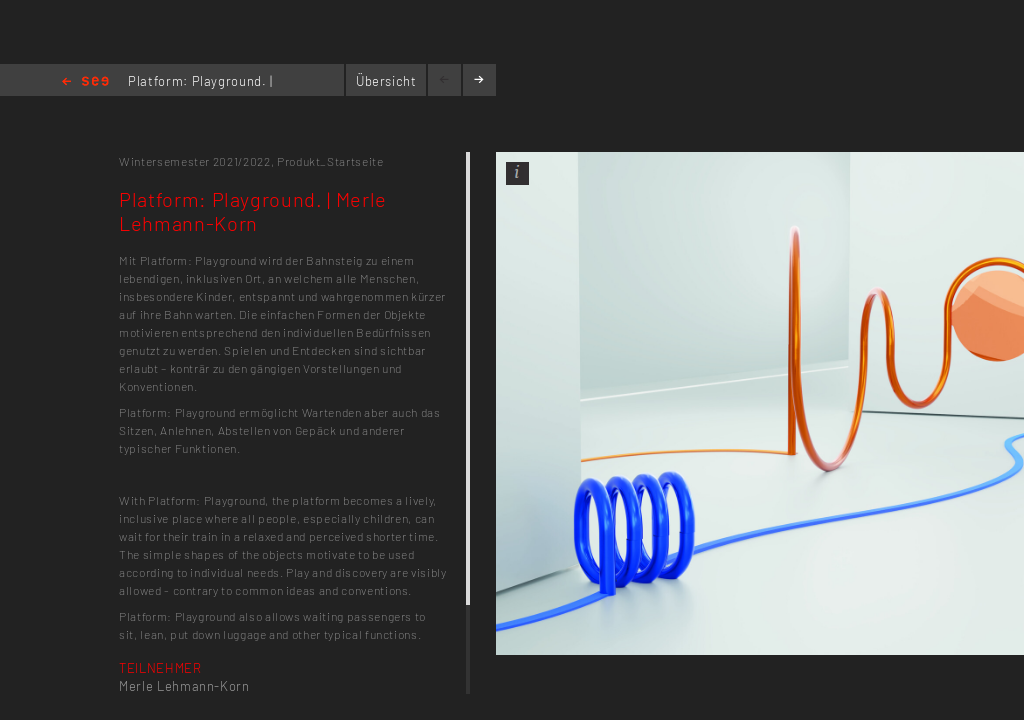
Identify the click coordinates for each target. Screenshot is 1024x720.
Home (85, 82)
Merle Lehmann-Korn (184, 686)
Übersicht (386, 81)
